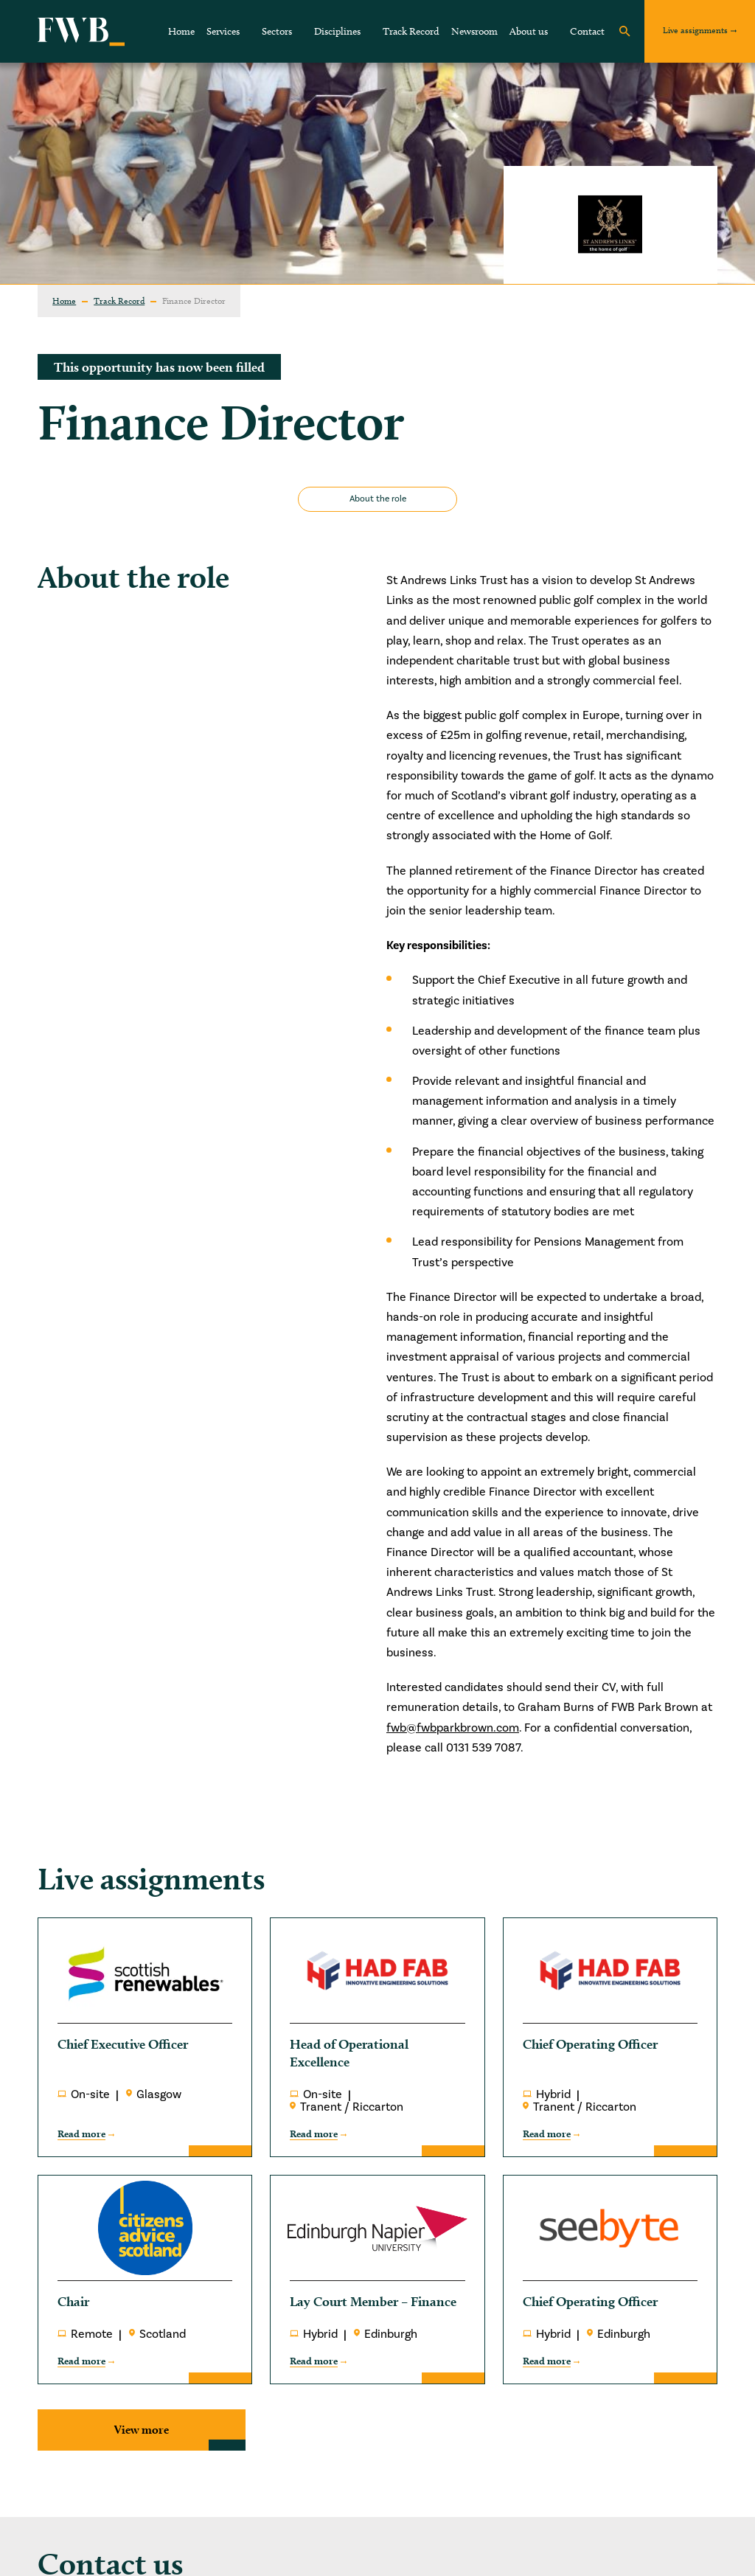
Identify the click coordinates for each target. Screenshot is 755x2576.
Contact (587, 31)
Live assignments (695, 29)
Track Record (411, 31)
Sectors (277, 31)
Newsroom (474, 31)
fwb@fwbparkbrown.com (452, 1728)
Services (223, 31)
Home (181, 31)
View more (141, 2430)
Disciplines (337, 31)
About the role (377, 498)
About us (528, 31)
